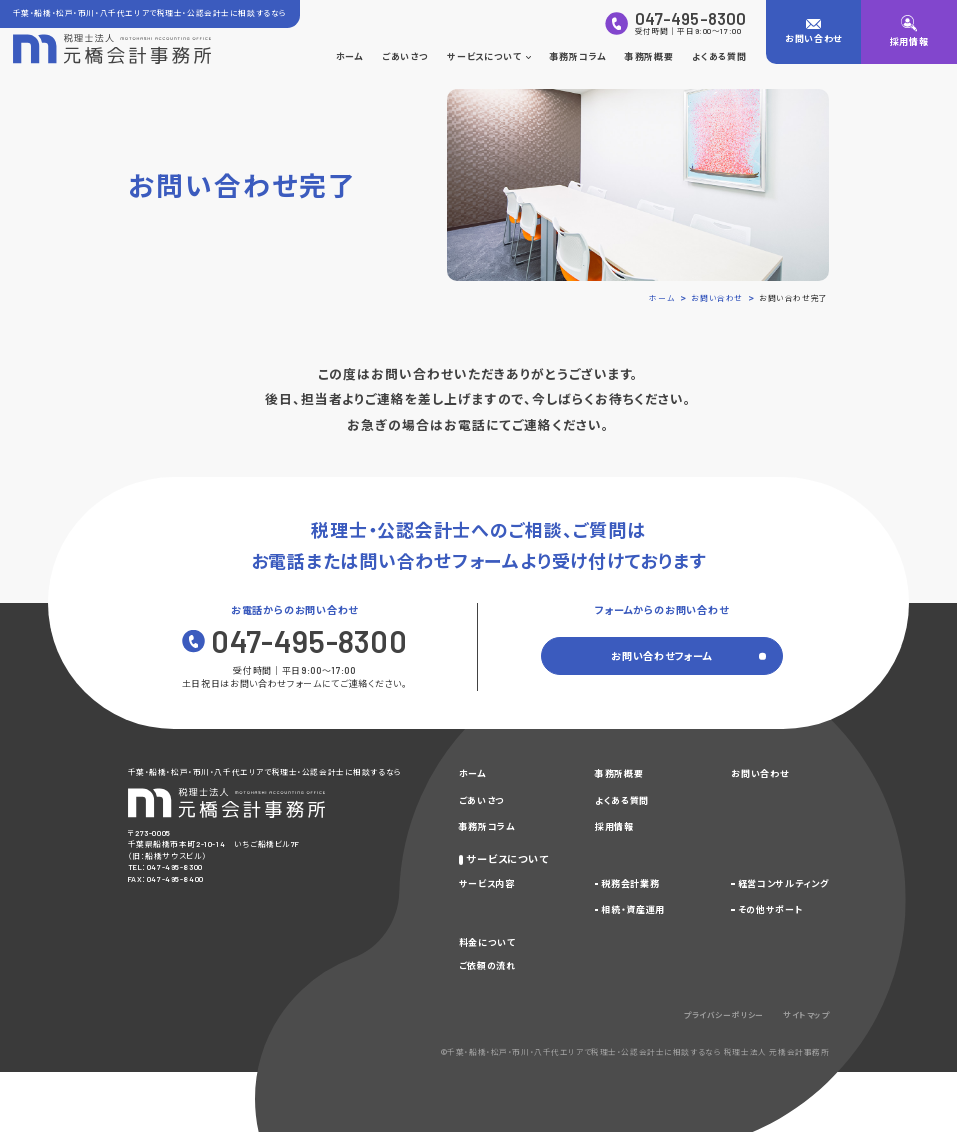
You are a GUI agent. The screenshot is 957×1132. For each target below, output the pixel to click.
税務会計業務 (630, 883)
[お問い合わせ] (814, 32)
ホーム (349, 56)
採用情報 (614, 826)
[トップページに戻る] (112, 49)
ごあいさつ (405, 56)
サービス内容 (487, 883)
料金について (487, 942)
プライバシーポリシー (724, 1015)
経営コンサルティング (784, 883)
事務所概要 (649, 56)
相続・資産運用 (633, 909)
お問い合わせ (759, 773)
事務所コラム (578, 56)
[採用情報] (909, 32)
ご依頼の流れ (487, 965)
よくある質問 (719, 56)
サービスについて (488, 56)
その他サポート (771, 909)
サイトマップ (806, 1015)
